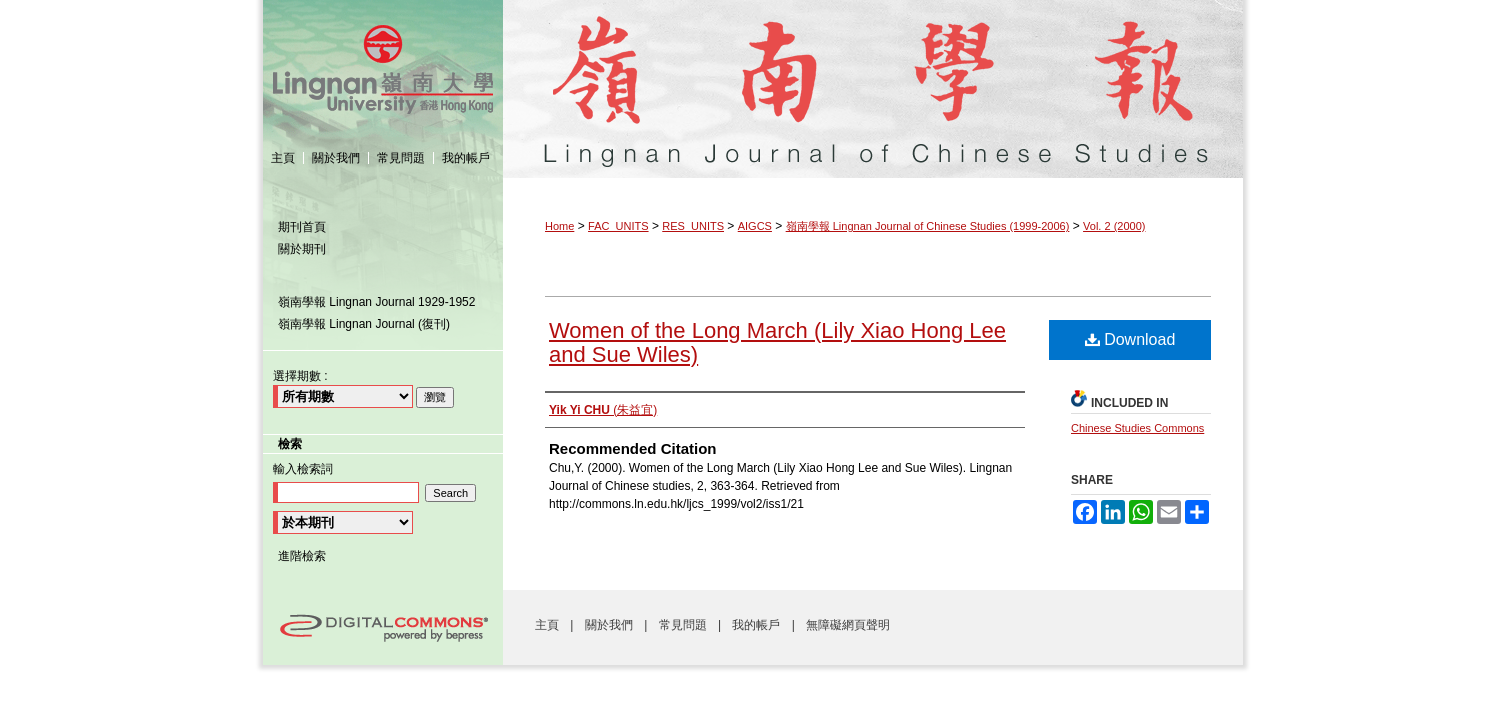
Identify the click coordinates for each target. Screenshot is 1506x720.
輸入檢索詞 (303, 469)
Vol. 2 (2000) (1114, 226)
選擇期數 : (300, 376)
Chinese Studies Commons (1137, 428)
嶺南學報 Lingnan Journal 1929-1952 (376, 302)
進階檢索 (302, 556)
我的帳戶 (757, 625)
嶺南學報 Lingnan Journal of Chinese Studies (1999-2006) (873, 68)
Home (559, 226)
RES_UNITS (693, 226)
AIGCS (755, 226)
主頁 (548, 625)
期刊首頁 (302, 227)
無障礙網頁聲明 (848, 625)
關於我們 (610, 625)
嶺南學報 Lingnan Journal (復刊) (364, 324)
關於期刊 (302, 249)
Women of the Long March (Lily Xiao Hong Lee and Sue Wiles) (777, 342)
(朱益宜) (603, 410)
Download (1130, 339)
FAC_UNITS (618, 226)
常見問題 (684, 625)
